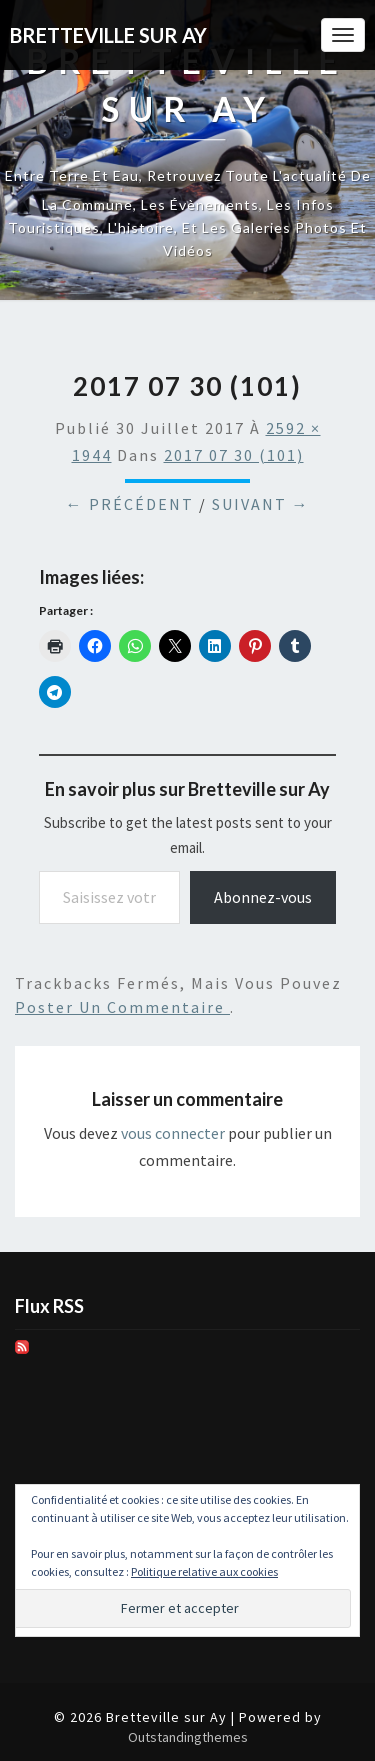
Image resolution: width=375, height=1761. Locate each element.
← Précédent (130, 504)
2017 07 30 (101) (234, 455)
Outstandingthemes (188, 1737)
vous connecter (173, 1133)
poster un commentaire (122, 1007)
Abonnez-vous (263, 897)
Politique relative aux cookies (204, 1571)
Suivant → (261, 504)
